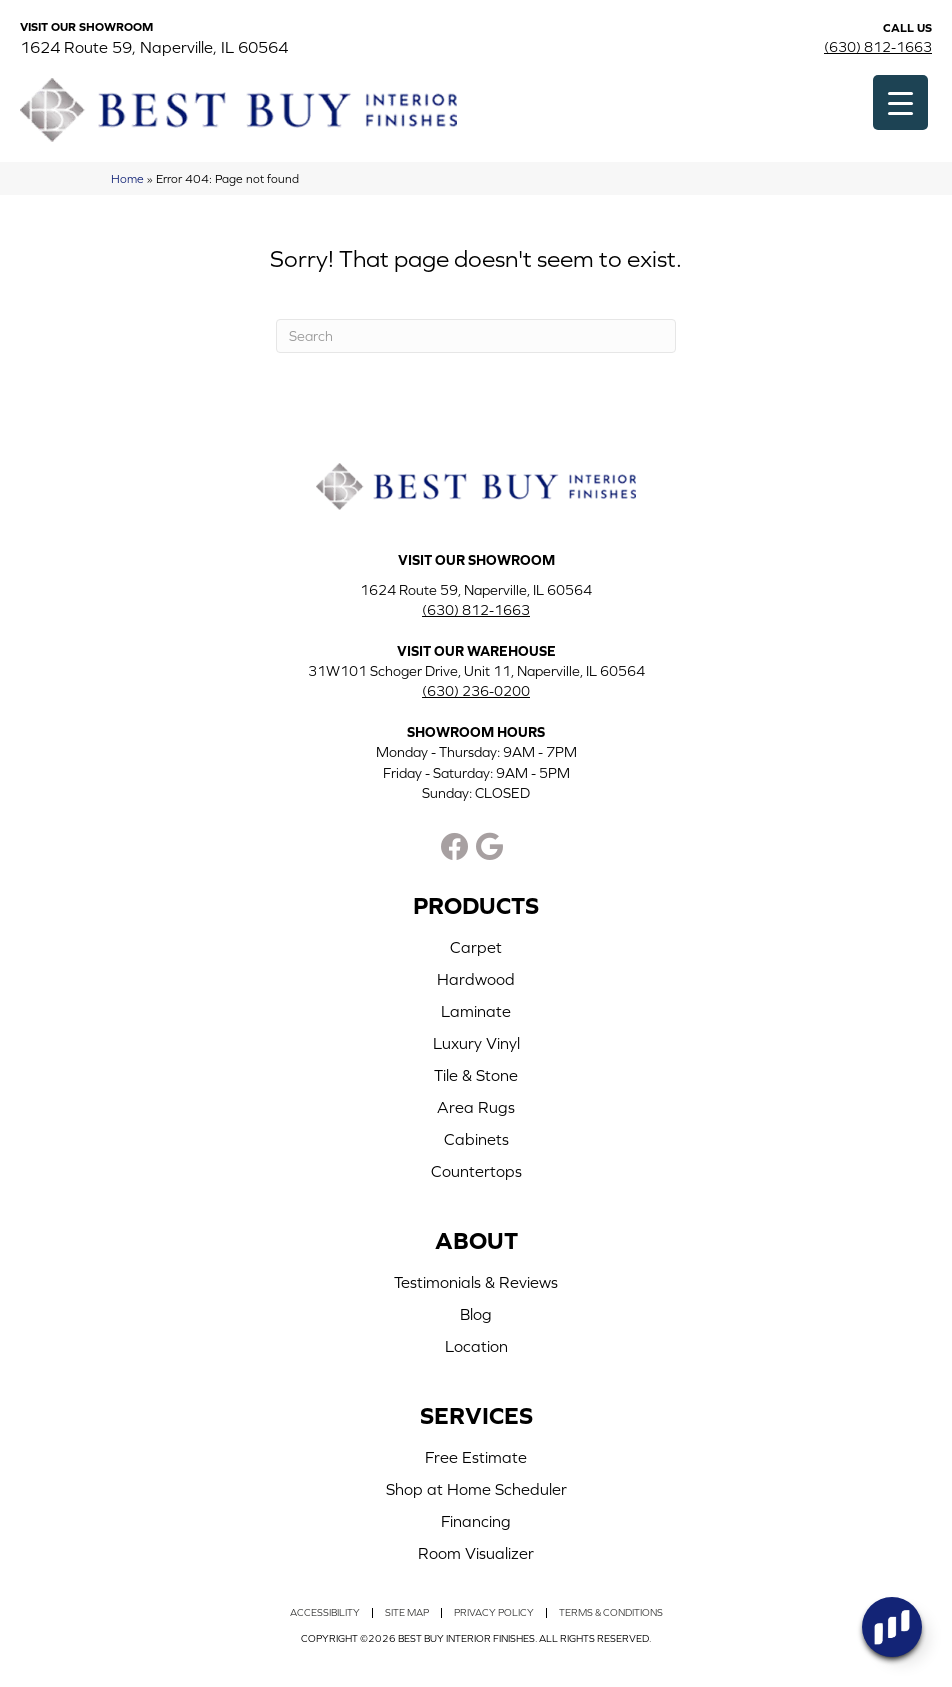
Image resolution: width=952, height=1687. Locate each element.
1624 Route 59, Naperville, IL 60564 (154, 47)
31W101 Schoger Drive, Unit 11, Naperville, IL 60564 (476, 671)
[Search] (476, 336)
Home (127, 178)
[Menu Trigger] (900, 102)
